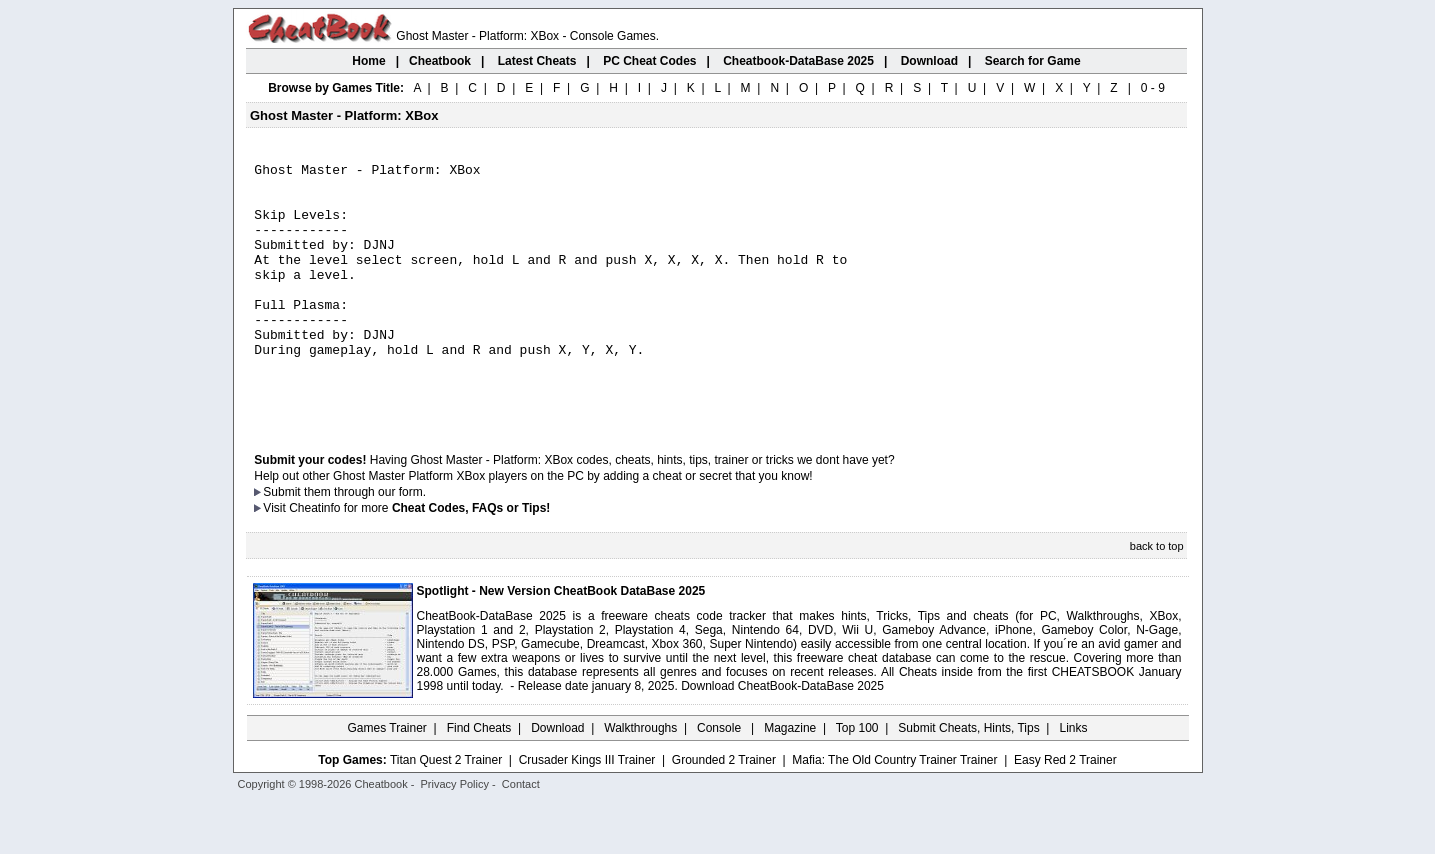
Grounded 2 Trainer (724, 811)
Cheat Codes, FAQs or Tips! (471, 559)
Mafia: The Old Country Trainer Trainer (894, 811)
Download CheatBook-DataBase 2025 (782, 737)
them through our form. (365, 543)
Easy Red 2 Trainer (1065, 811)
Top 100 (857, 779)
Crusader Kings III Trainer (587, 811)
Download (557, 779)
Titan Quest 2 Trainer (446, 811)
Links (1074, 779)
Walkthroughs (640, 779)
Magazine (790, 779)
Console (720, 779)
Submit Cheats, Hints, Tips (968, 779)
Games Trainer (386, 779)
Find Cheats (479, 779)
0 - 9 (1153, 88)
